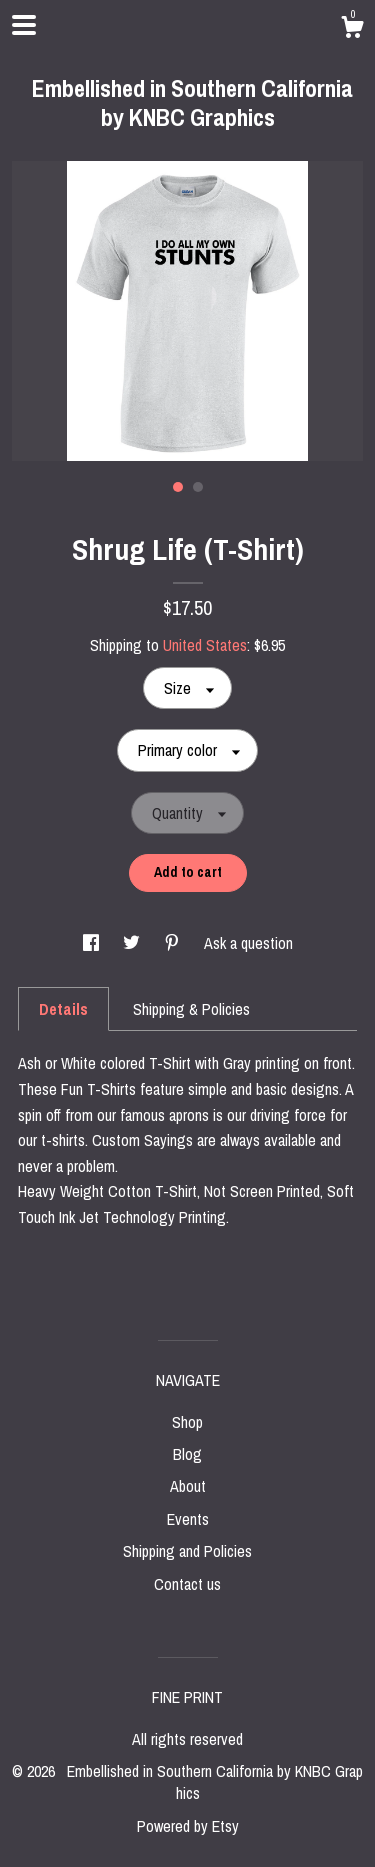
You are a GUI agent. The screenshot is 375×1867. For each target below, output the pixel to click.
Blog (187, 1454)
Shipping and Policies (187, 1551)
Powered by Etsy (188, 1826)
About (188, 1486)
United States (205, 645)
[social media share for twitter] (133, 943)
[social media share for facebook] (93, 943)
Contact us (187, 1584)
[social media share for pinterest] (174, 943)
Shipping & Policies (191, 1009)
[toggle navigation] (24, 25)
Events (188, 1519)
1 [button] (178, 487)
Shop (187, 1422)
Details (63, 1009)
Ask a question (248, 943)
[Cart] (352, 30)
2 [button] (198, 487)
